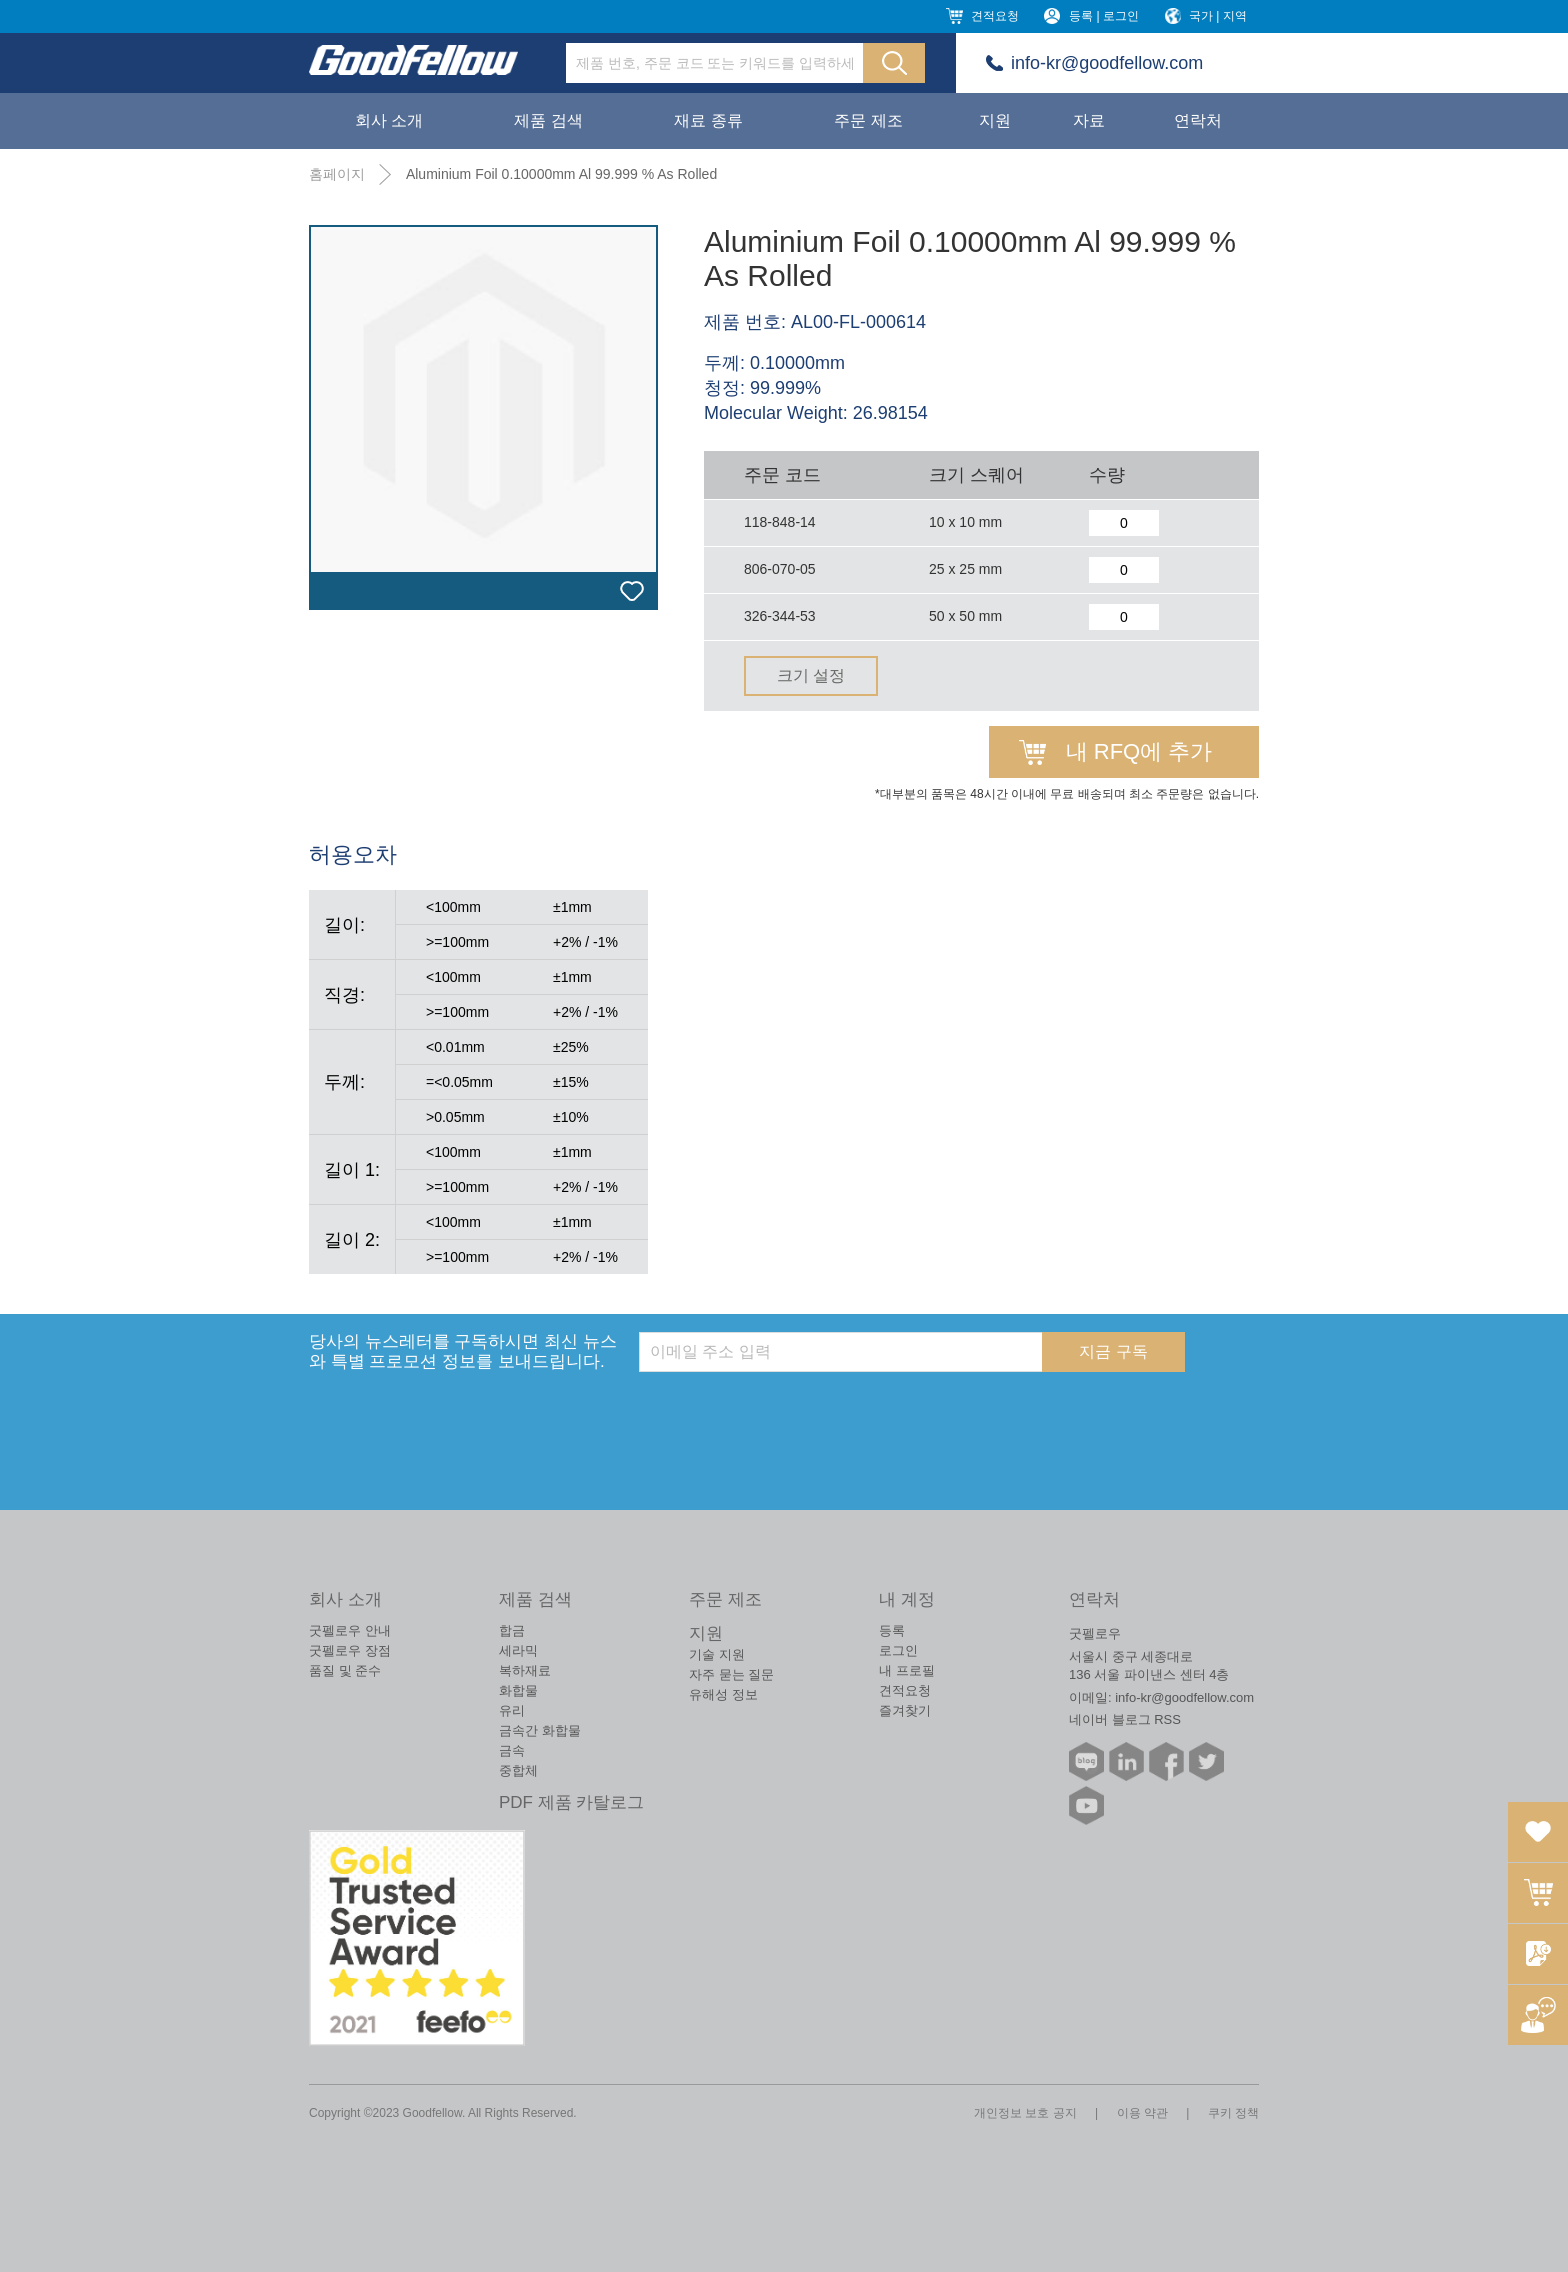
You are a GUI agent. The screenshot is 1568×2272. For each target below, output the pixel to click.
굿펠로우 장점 (350, 1650)
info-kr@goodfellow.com (1107, 63)
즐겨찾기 (905, 1710)
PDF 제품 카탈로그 (571, 1802)
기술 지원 (717, 1654)
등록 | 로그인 (1104, 16)
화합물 (518, 1690)
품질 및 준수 (345, 1670)
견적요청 (995, 16)
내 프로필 (907, 1670)
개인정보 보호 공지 (1025, 2113)
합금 (512, 1630)
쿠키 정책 (1233, 2113)
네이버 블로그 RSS (1125, 1719)
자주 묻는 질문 (731, 1674)
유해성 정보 (723, 1694)
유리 (512, 1710)
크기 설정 (811, 675)
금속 (512, 1750)
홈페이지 (337, 174)
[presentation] (791, 1411)
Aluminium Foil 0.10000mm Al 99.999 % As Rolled (561, 174)
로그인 (898, 1650)
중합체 (518, 1770)
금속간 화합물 (540, 1730)
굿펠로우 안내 (350, 1630)
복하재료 (525, 1670)
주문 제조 (868, 120)
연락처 (1198, 120)
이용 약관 (1142, 2113)
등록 (892, 1630)
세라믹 (518, 1650)
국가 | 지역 (1218, 16)
